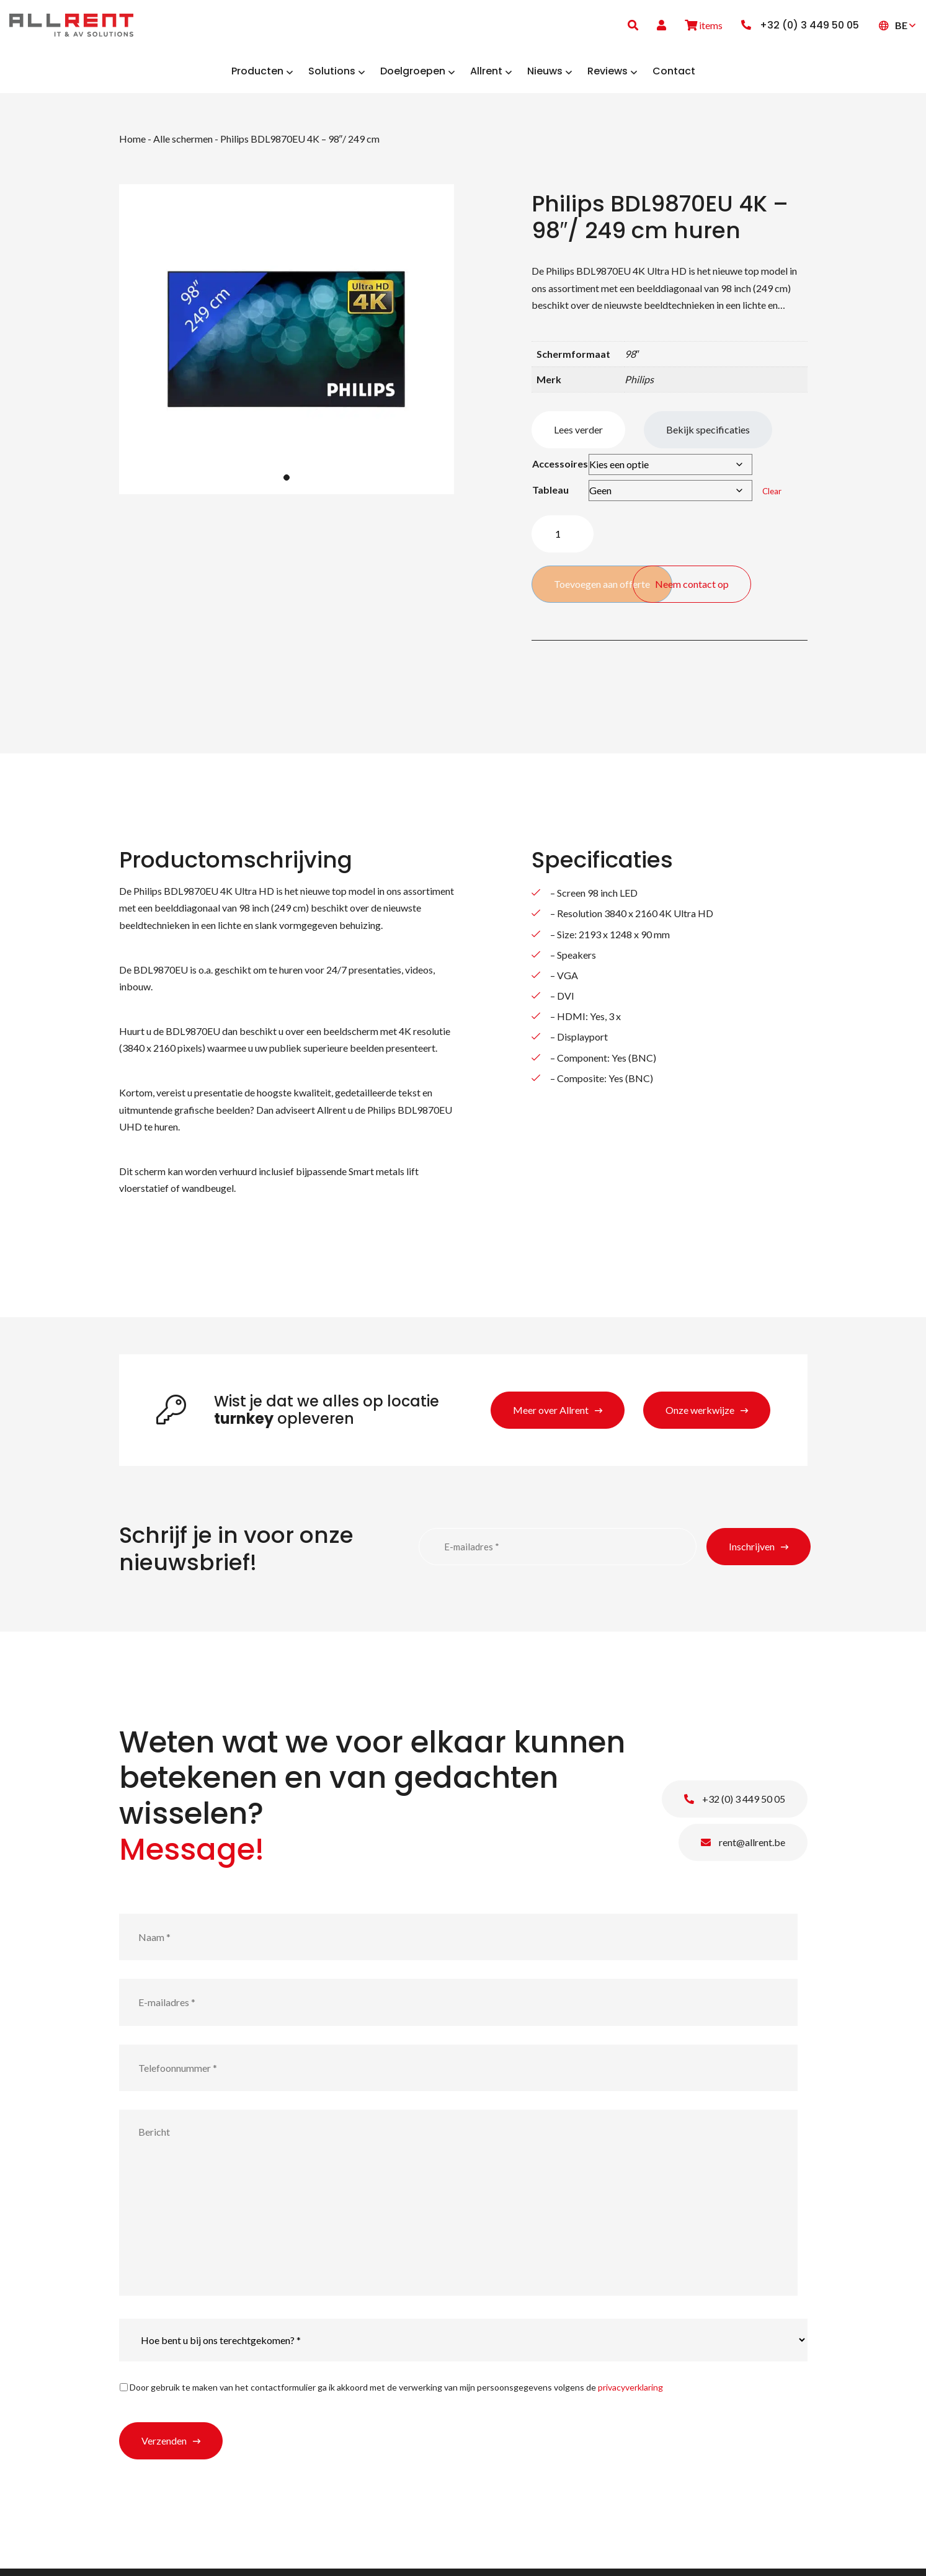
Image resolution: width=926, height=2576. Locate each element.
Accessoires (560, 471)
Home (132, 145)
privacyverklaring (630, 2394)
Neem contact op (751, 584)
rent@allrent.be (743, 1849)
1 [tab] (286, 484)
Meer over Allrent (551, 1417)
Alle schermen (183, 145)
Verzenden (164, 2448)
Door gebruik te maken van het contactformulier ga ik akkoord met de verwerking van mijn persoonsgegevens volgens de (396, 2394)
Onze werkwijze (700, 1417)
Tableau (550, 497)
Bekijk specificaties (708, 437)
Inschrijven (752, 1553)
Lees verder (578, 437)
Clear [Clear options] (771, 499)
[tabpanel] (286, 347)
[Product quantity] (563, 541)
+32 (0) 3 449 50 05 (734, 1806)
